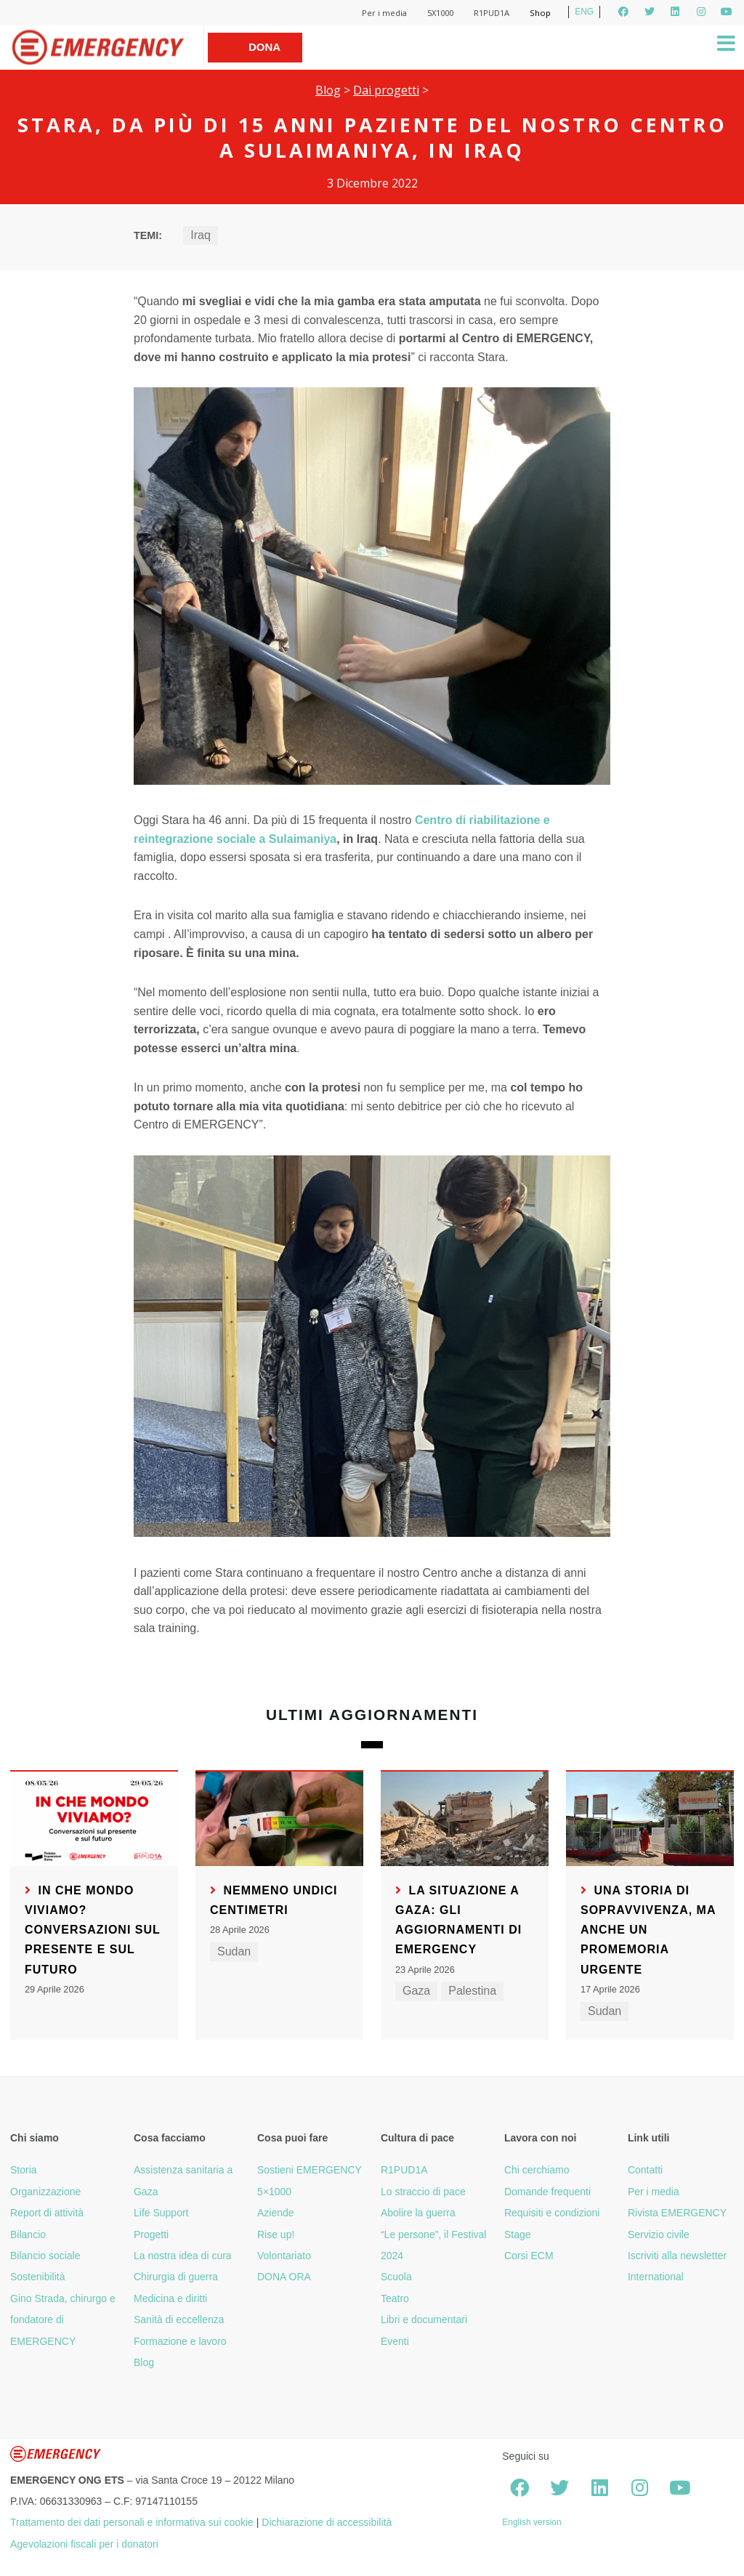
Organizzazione (45, 2191)
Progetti (151, 2234)
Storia (23, 2170)
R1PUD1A (491, 12)
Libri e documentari (424, 2319)
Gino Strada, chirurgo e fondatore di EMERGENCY (63, 2320)
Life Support (161, 2212)
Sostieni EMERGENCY (309, 2170)
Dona (264, 47)
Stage (517, 2234)
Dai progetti (386, 90)
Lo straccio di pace (423, 2191)
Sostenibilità (37, 2276)
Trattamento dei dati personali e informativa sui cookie (132, 2522)
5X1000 (440, 12)
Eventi (395, 2341)
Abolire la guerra (418, 2212)
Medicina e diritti (170, 2298)
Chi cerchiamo (536, 2170)
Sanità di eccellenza (179, 2319)
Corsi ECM (529, 2255)
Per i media (384, 12)
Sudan (234, 1951)
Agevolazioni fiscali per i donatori (84, 2544)
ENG (584, 12)
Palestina (472, 1991)
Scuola (396, 2276)
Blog (328, 90)
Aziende (275, 2212)
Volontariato (284, 2255)
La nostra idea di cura (183, 2255)
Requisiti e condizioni (552, 2212)
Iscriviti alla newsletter (677, 2255)
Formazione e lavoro (180, 2341)
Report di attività (47, 2212)
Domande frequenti (547, 2191)
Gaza (416, 1991)
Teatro (395, 2298)
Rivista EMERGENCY (677, 2212)
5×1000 (274, 2191)
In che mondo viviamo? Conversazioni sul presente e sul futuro (93, 1930)
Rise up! (275, 2234)
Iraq (200, 235)
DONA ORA (284, 2276)
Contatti (645, 2170)
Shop (540, 12)
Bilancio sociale (45, 2255)
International (656, 2276)
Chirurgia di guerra (176, 2276)
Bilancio (28, 2234)
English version (531, 2522)
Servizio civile (659, 2234)
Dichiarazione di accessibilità (327, 2522)
